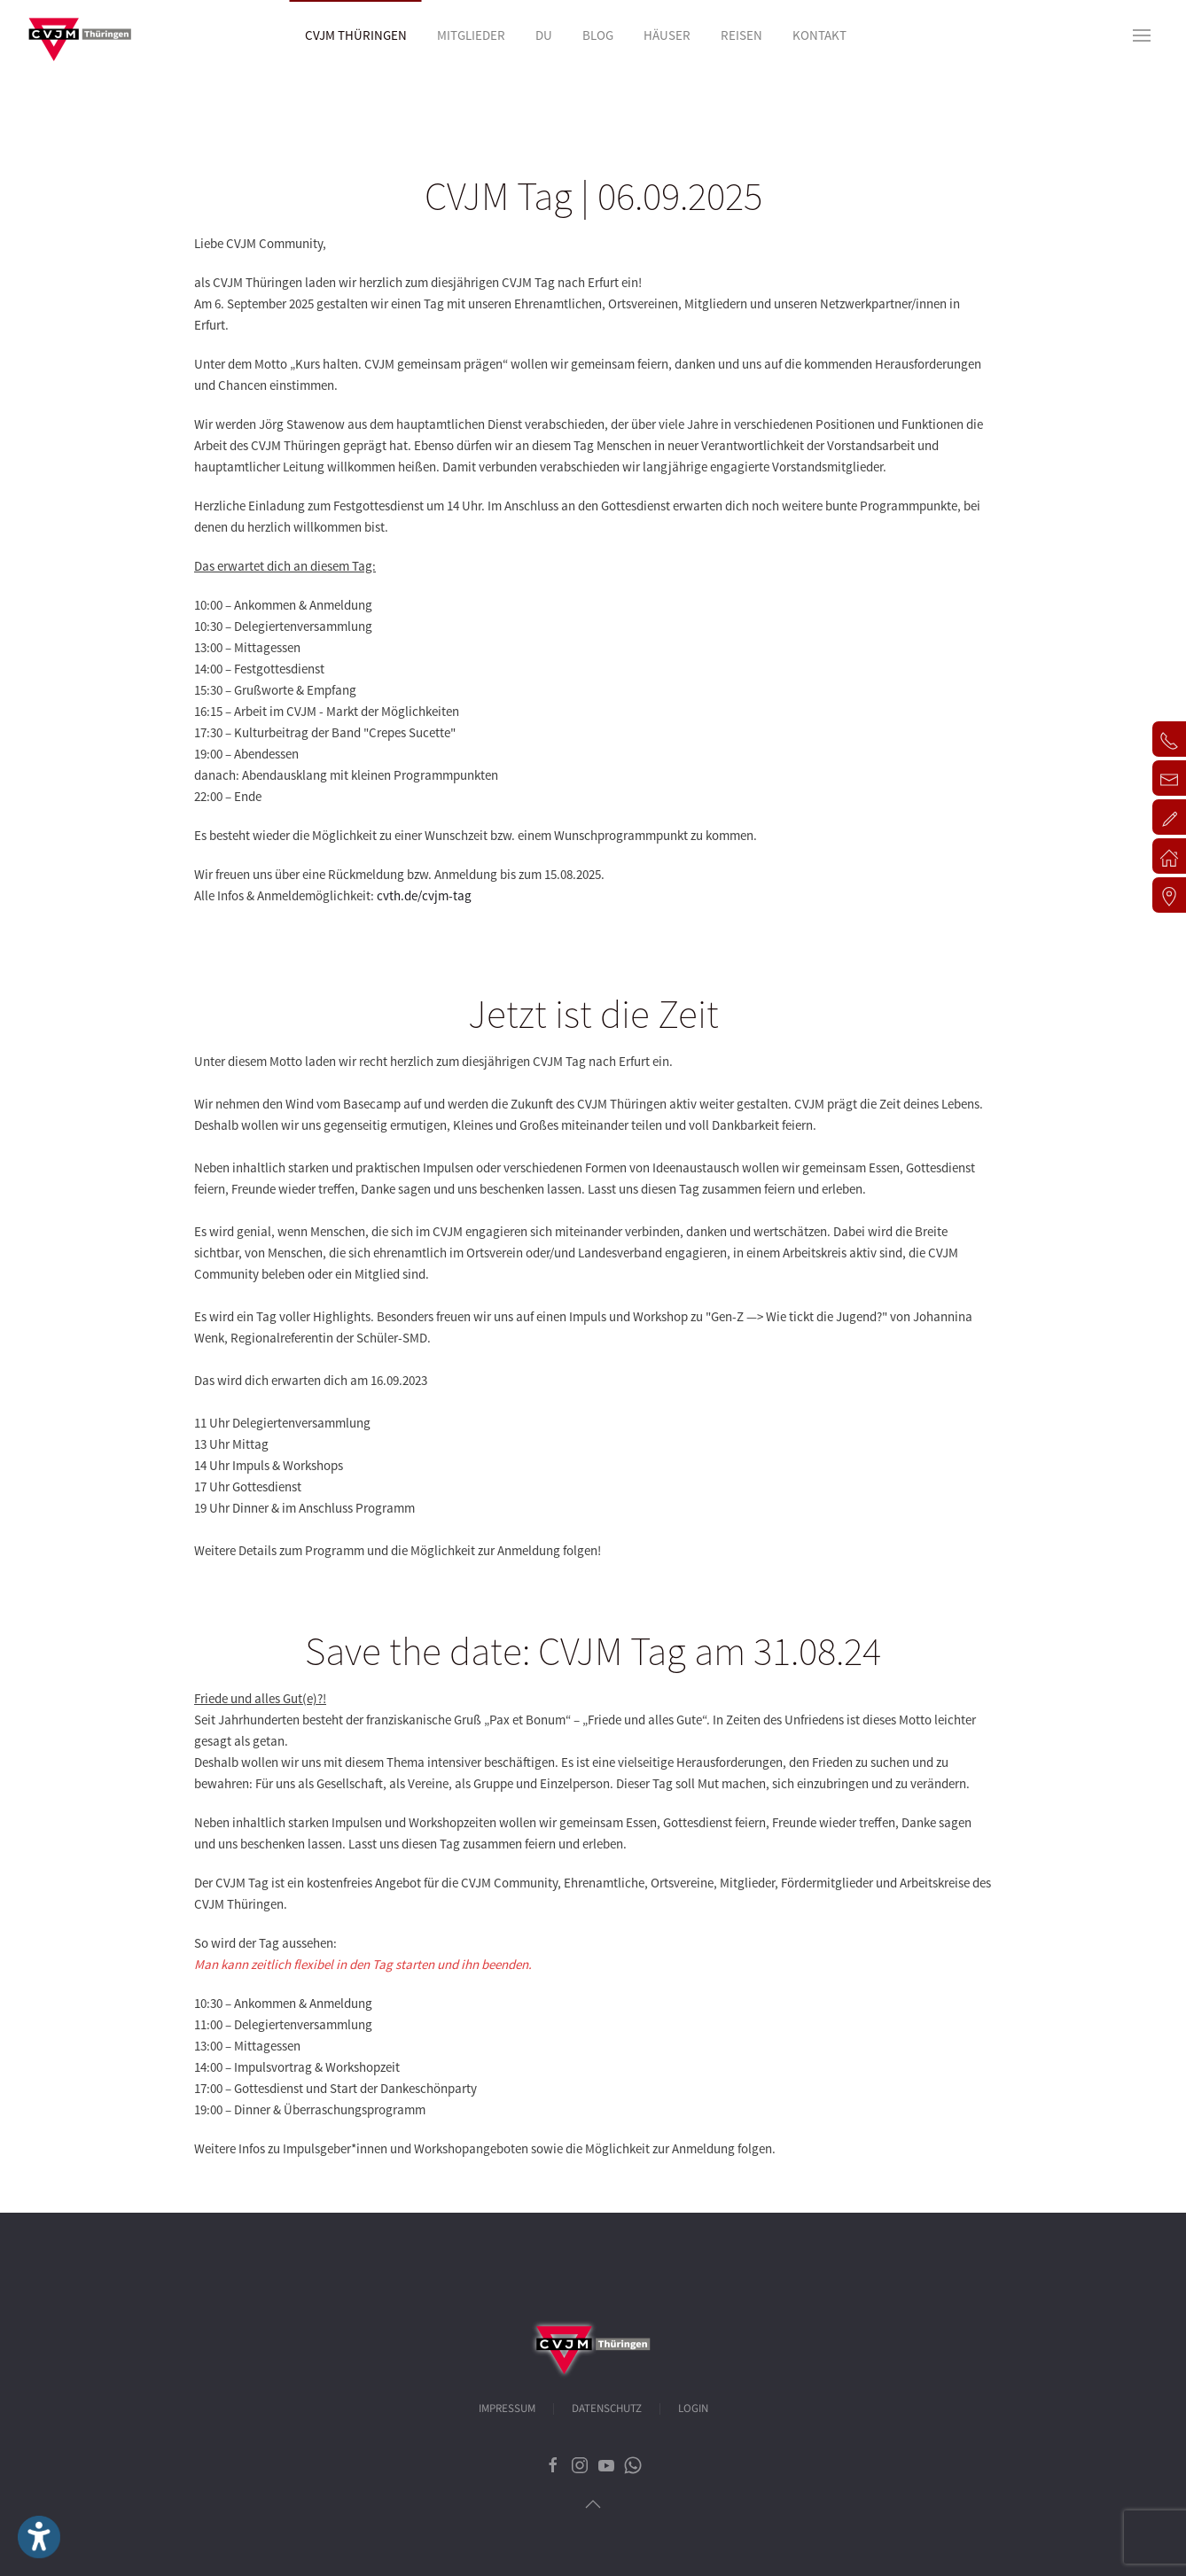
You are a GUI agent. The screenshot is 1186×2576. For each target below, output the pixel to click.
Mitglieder (471, 35)
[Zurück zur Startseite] (80, 35)
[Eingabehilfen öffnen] (39, 2537)
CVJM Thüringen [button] (356, 35)
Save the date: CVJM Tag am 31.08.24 (593, 1651)
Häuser (667, 35)
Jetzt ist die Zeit (593, 1014)
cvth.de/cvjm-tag (424, 895)
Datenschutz (607, 2408)
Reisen (741, 35)
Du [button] (543, 35)
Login (693, 2408)
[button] (1142, 35)
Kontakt (819, 35)
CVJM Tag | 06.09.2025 (593, 196)
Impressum (507, 2408)
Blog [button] (597, 35)
